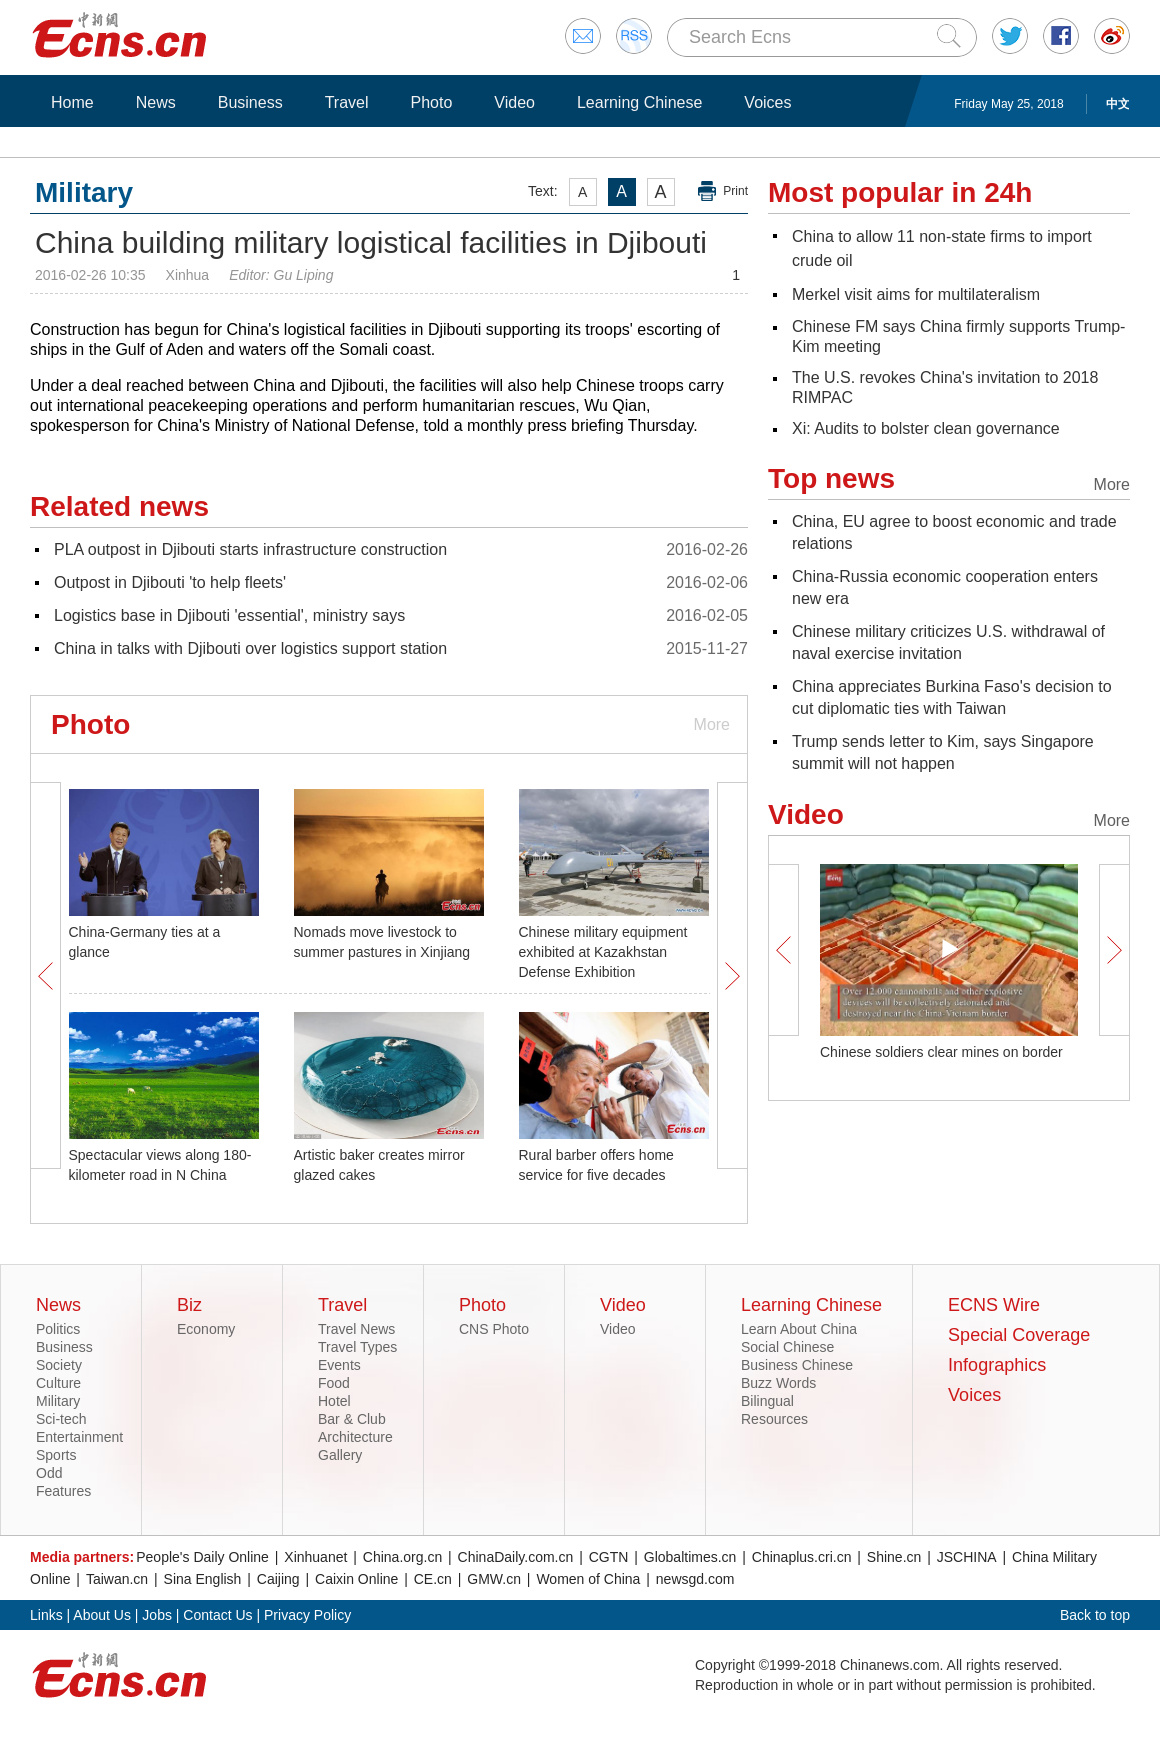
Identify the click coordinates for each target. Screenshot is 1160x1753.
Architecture (355, 1437)
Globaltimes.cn (690, 1557)
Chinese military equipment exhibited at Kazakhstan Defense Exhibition (603, 952)
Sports (56, 1455)
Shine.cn (894, 1557)
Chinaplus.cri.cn (802, 1557)
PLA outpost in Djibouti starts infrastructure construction (250, 549)
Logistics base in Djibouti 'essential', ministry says (229, 615)
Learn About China (799, 1329)
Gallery (340, 1455)
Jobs (157, 1615)
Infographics (997, 1365)
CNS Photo (494, 1329)
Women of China (588, 1579)
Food (334, 1383)
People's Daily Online (202, 1557)
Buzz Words (778, 1383)
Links (46, 1615)
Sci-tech (61, 1419)
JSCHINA (967, 1557)
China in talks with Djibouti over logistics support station (250, 648)
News (156, 102)
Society (59, 1365)
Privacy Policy (307, 1615)
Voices (767, 102)
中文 (1118, 104)
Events (339, 1365)
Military (58, 1401)
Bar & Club (352, 1419)
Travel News (356, 1329)
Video (514, 102)
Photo (431, 102)
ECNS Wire (994, 1305)
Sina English (203, 1579)
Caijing (278, 1579)
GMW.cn (494, 1579)
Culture (58, 1383)
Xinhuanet (315, 1557)
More (712, 724)
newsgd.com (695, 1579)
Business (250, 102)
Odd (49, 1473)
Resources (774, 1419)
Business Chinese (797, 1365)
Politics (58, 1329)
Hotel (334, 1401)
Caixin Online (356, 1579)
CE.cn (433, 1579)
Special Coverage (1019, 1335)
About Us (102, 1615)
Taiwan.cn (117, 1579)
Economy (206, 1329)
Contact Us (217, 1615)
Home (72, 102)
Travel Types (357, 1347)
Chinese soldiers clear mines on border (941, 1052)
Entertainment (79, 1437)
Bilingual (767, 1401)
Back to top (1095, 1615)
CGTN (609, 1557)
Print (735, 191)
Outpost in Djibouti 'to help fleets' (170, 582)
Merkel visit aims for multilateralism (916, 294)
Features (63, 1491)
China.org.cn (402, 1557)
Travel (347, 102)
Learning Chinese (639, 102)
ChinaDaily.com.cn (516, 1557)
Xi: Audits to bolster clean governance (926, 428)
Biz (189, 1305)
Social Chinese (787, 1347)
